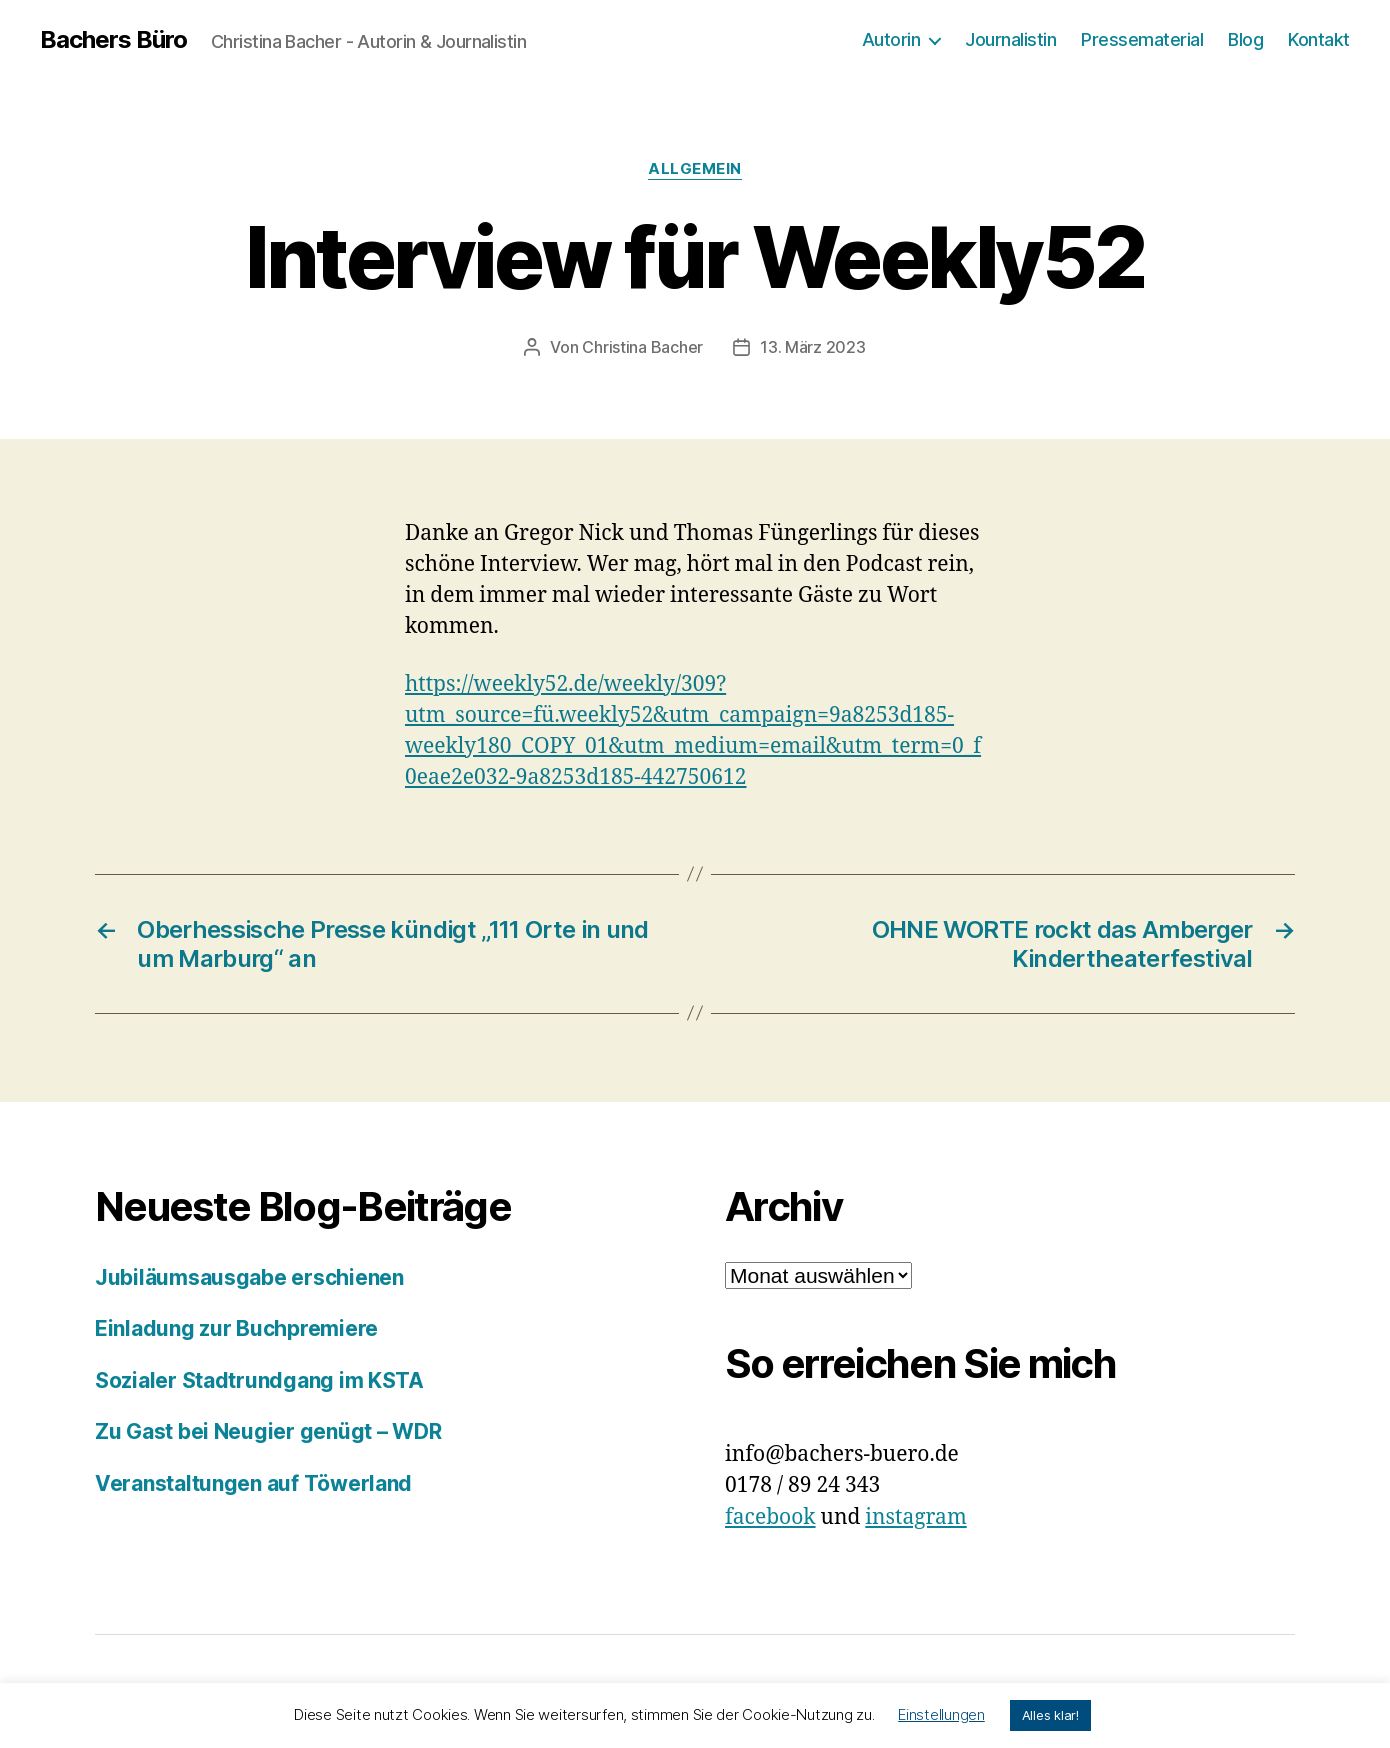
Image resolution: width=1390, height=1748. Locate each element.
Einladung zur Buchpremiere (236, 1328)
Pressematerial (1142, 39)
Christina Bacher (642, 347)
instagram (915, 1517)
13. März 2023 (813, 347)
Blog (1245, 39)
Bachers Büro (113, 40)
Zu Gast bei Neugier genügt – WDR (268, 1431)
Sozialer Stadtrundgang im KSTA (259, 1380)
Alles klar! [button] (1050, 1715)
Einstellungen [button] (941, 1714)
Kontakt (1319, 39)
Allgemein (695, 169)
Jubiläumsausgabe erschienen (249, 1277)
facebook (770, 1517)
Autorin (891, 39)
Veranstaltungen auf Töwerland (253, 1483)
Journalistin (1010, 39)
